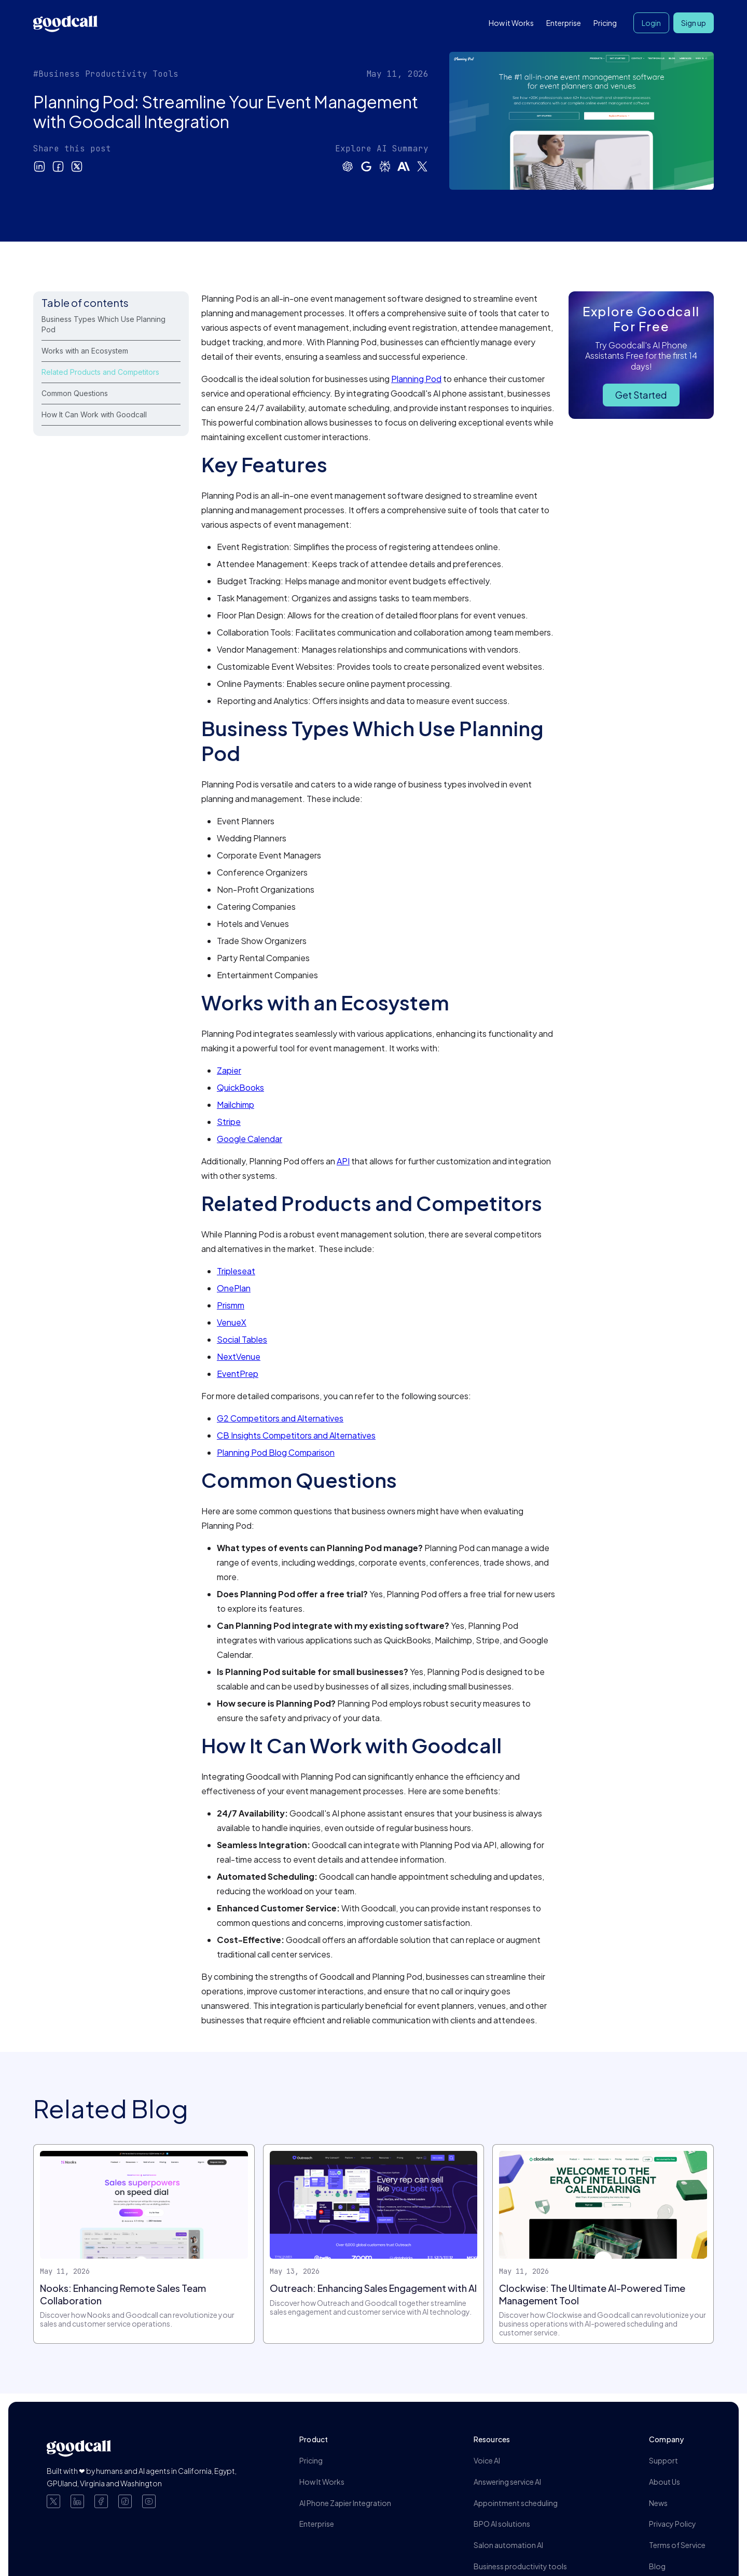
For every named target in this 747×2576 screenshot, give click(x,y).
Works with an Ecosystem (85, 350)
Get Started (641, 395)
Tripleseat (236, 1270)
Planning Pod (416, 378)
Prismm (230, 1305)
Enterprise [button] (563, 22)
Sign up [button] (693, 22)
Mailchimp (235, 1104)
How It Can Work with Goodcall (94, 414)
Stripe (229, 1121)
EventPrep (237, 1373)
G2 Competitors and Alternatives (280, 1418)
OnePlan (234, 1288)
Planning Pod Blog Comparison (276, 1452)
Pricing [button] (605, 22)
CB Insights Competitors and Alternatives (296, 1435)
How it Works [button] (511, 22)
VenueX (231, 1322)
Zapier (229, 1070)
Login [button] (651, 22)
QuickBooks (240, 1087)
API (343, 1161)
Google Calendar (249, 1138)
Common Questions (75, 393)
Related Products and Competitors (100, 372)
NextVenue (238, 1356)
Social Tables (242, 1339)
